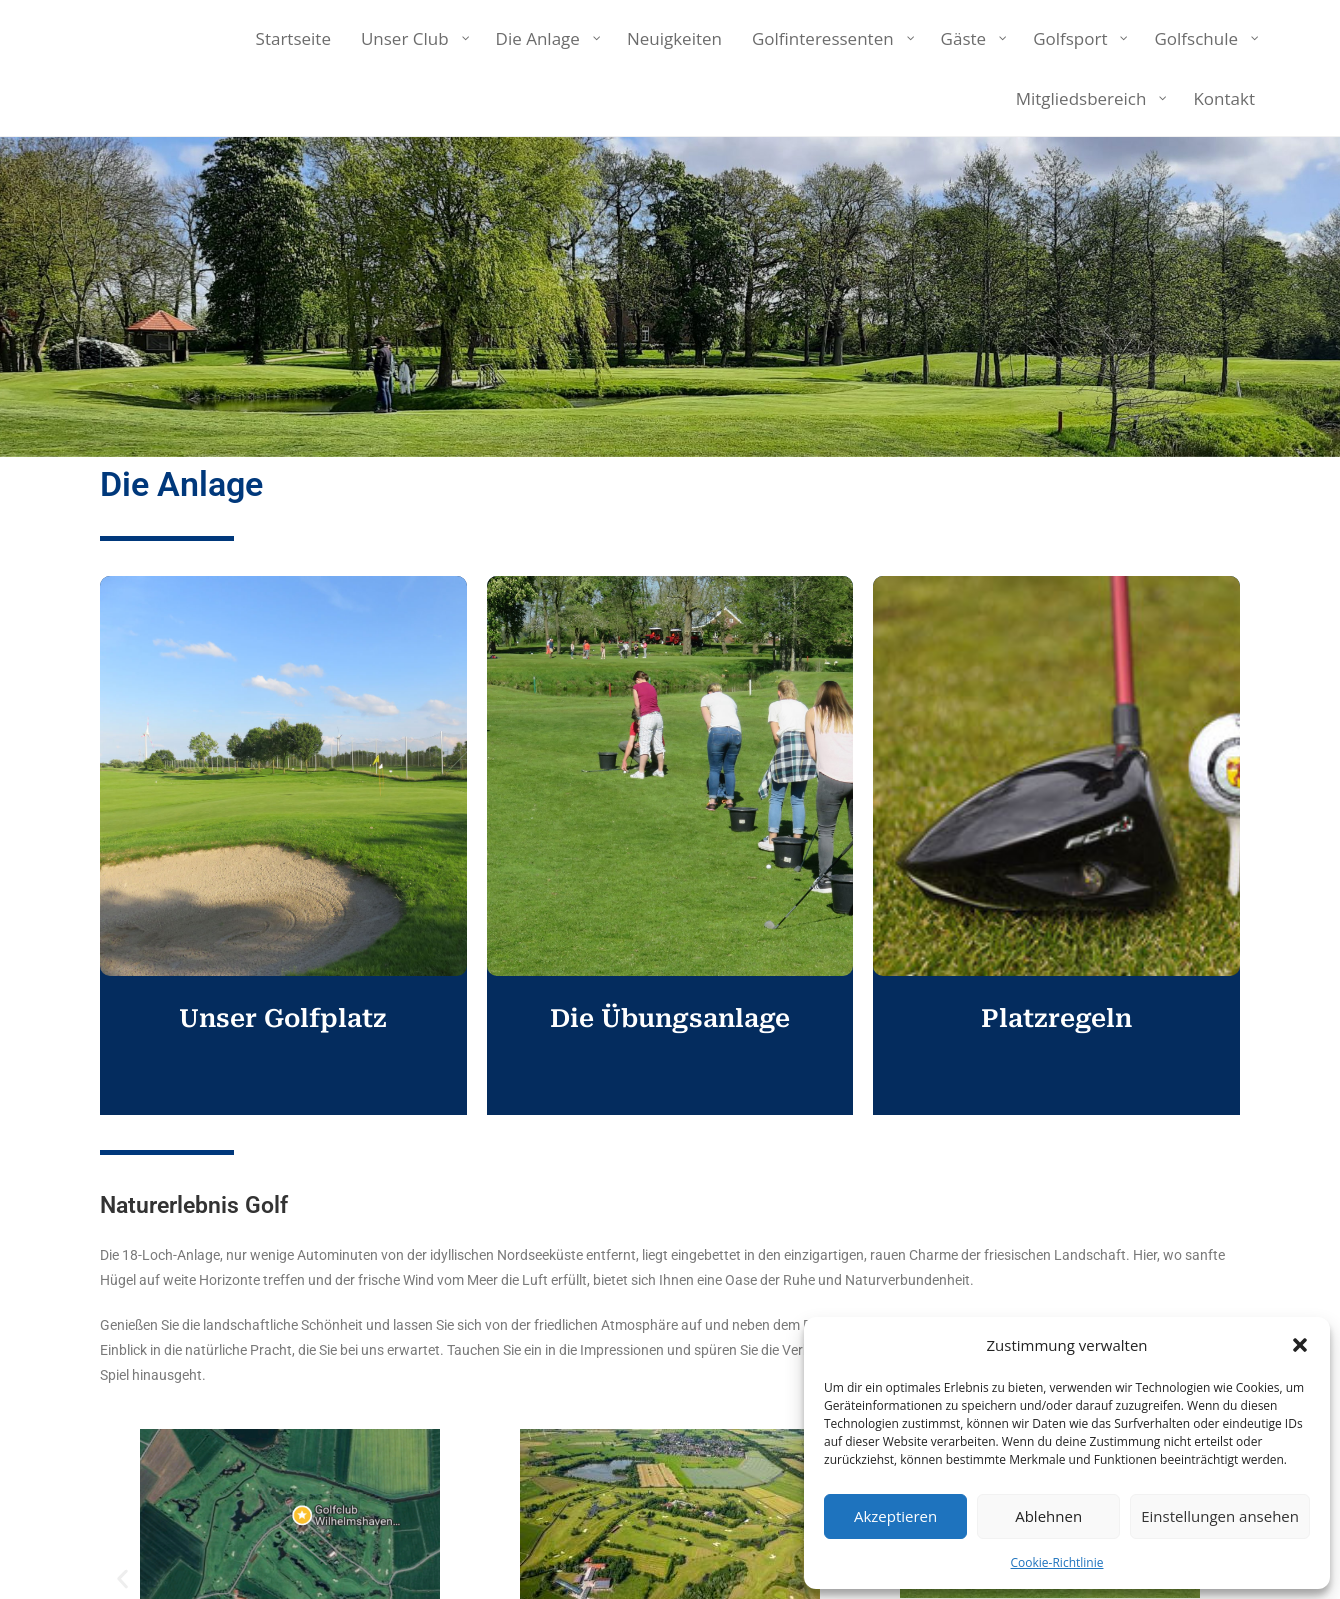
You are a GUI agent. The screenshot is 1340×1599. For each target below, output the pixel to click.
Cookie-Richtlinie (1057, 1562)
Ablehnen (1048, 1516)
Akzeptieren (895, 1516)
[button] (1300, 1345)
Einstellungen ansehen (1220, 1516)
